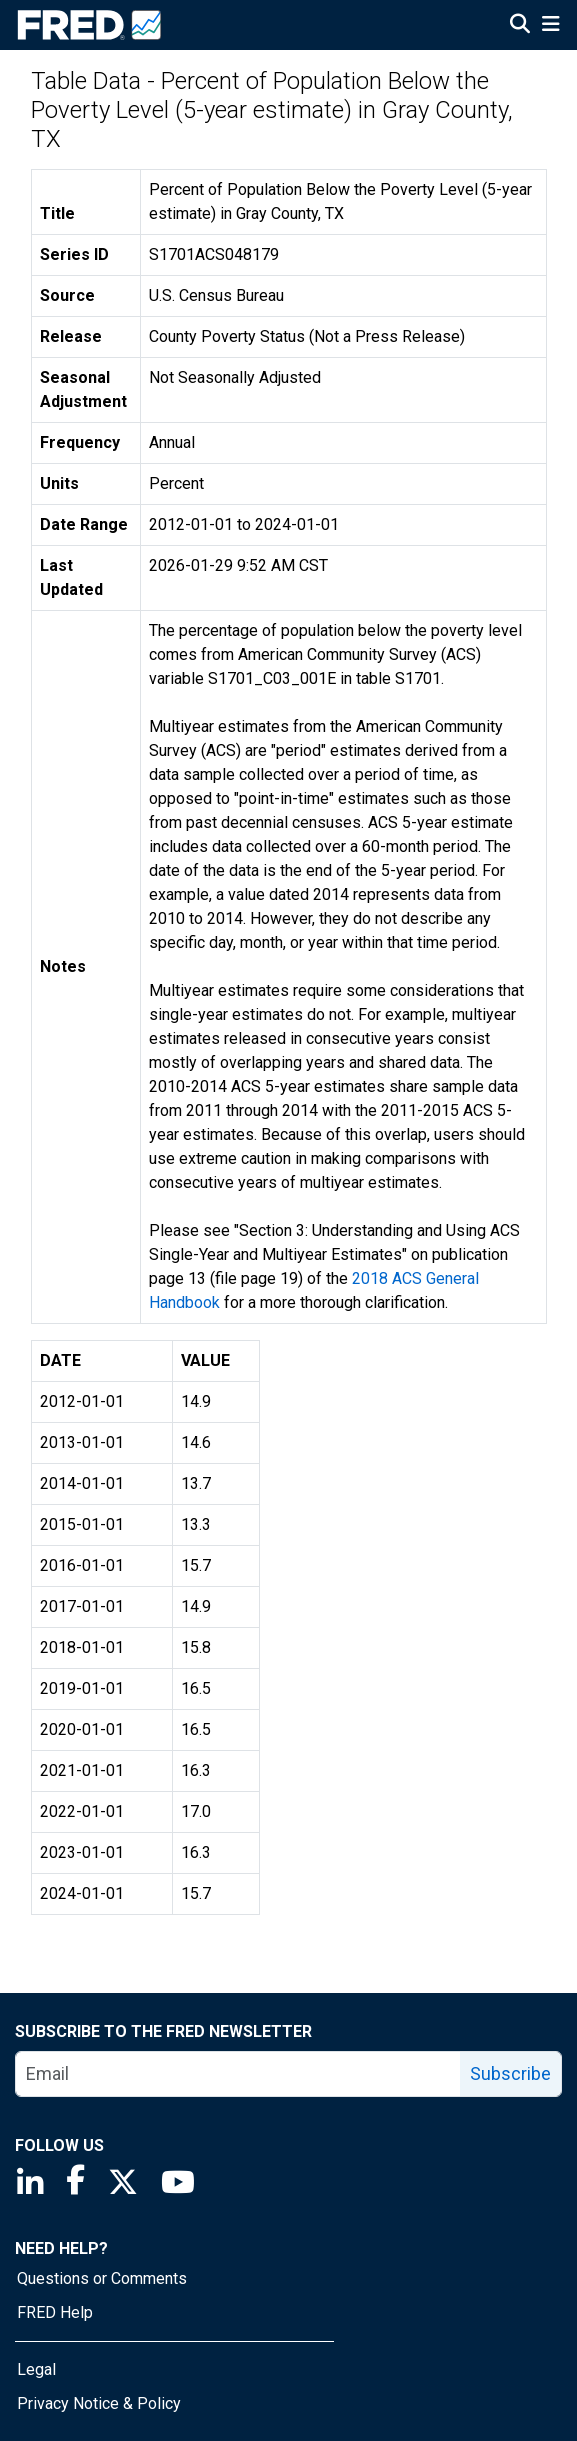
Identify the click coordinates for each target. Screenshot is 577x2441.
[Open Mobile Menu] (550, 26)
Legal (36, 2369)
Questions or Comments (102, 2278)
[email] (238, 2074)
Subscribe (510, 2073)
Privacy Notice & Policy (99, 2403)
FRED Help (55, 2312)
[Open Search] (520, 26)
